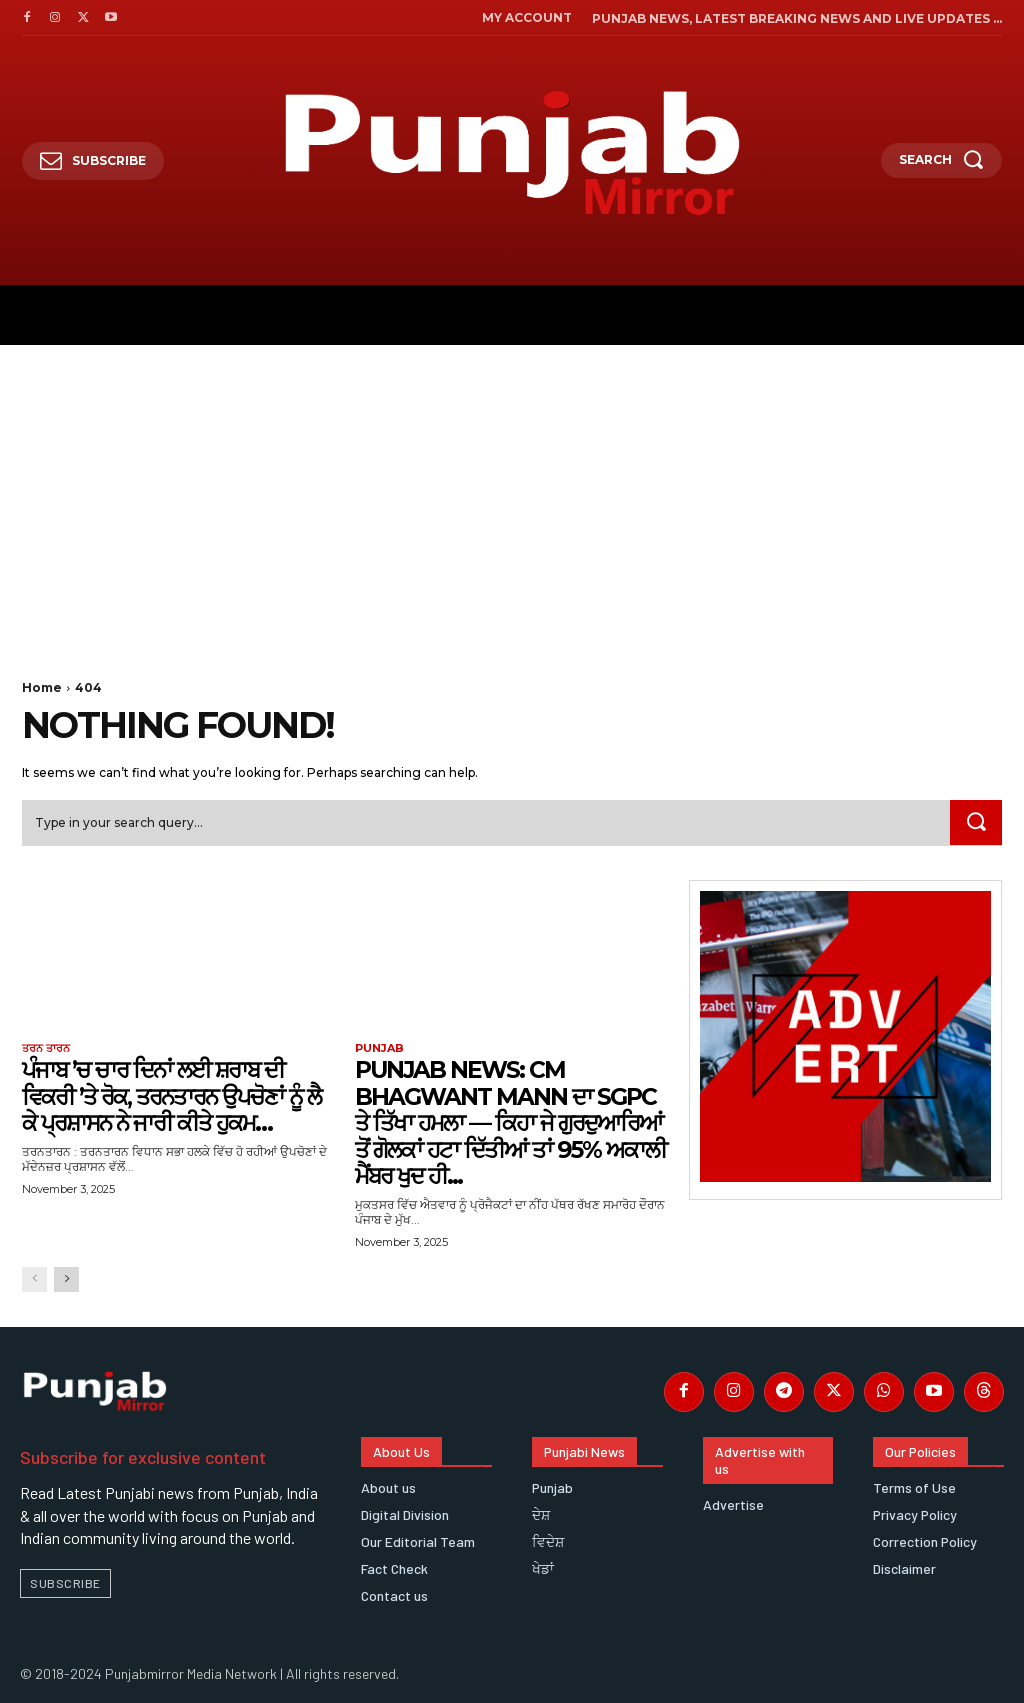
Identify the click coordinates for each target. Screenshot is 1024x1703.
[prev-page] (34, 1279)
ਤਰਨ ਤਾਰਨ (46, 1048)
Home (42, 687)
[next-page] (66, 1279)
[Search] (976, 823)
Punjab (379, 1048)
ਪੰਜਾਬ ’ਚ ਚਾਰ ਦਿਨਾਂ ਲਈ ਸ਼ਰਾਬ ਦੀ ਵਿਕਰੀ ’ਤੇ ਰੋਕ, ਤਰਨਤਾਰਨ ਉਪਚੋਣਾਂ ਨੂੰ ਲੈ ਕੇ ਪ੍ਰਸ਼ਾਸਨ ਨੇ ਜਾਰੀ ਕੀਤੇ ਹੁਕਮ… (177, 1096)
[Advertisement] (512, 495)
